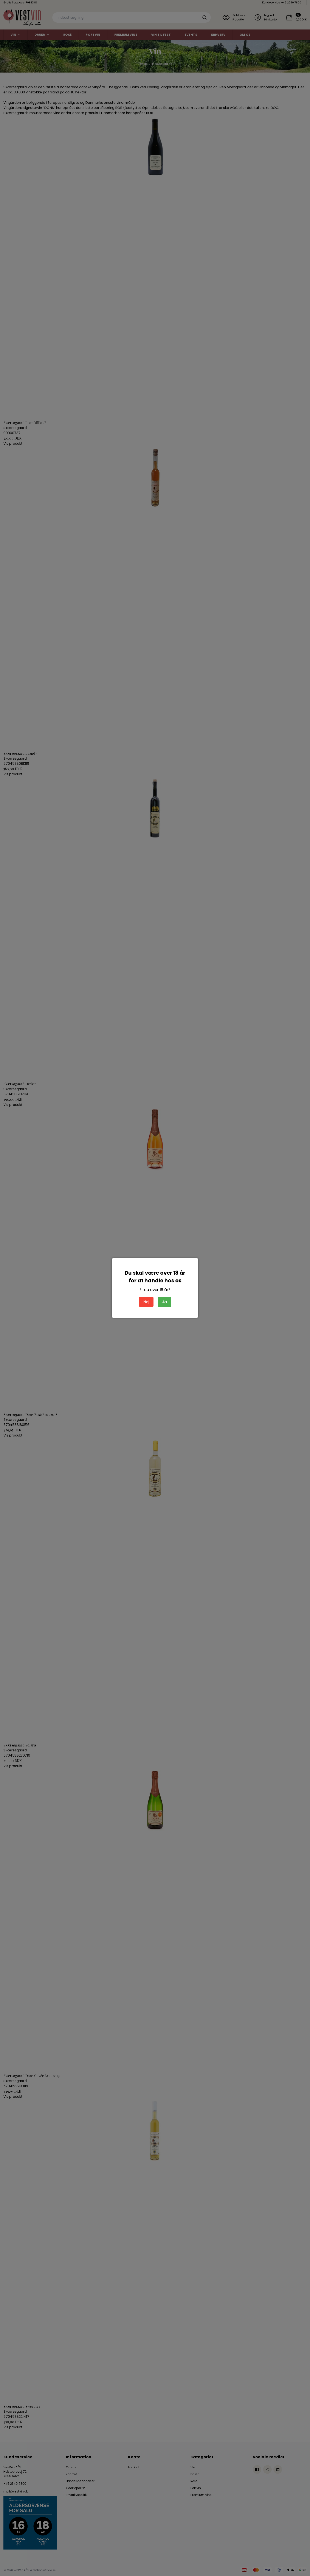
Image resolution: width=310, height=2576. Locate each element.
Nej (146, 1302)
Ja (164, 1302)
